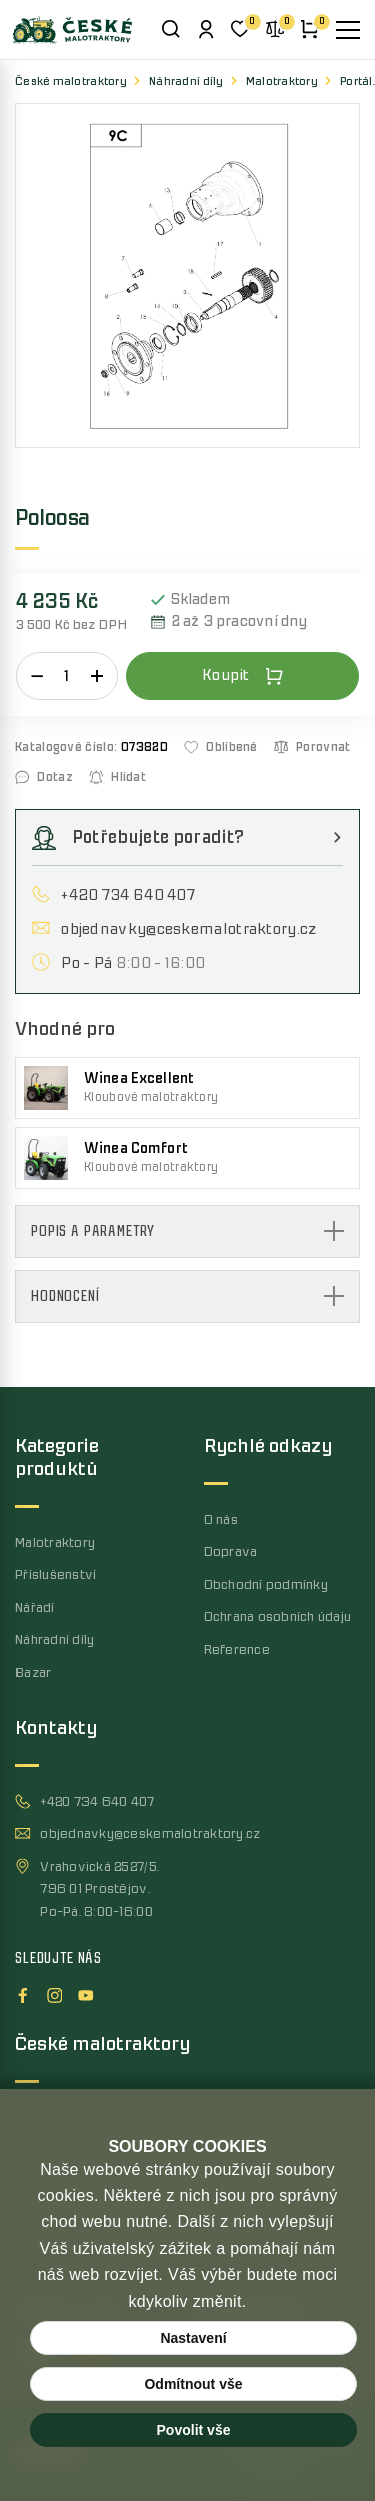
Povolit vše (194, 2430)
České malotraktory (71, 81)
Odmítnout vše (193, 2384)
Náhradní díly (186, 81)
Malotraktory (282, 81)
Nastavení (193, 2338)
